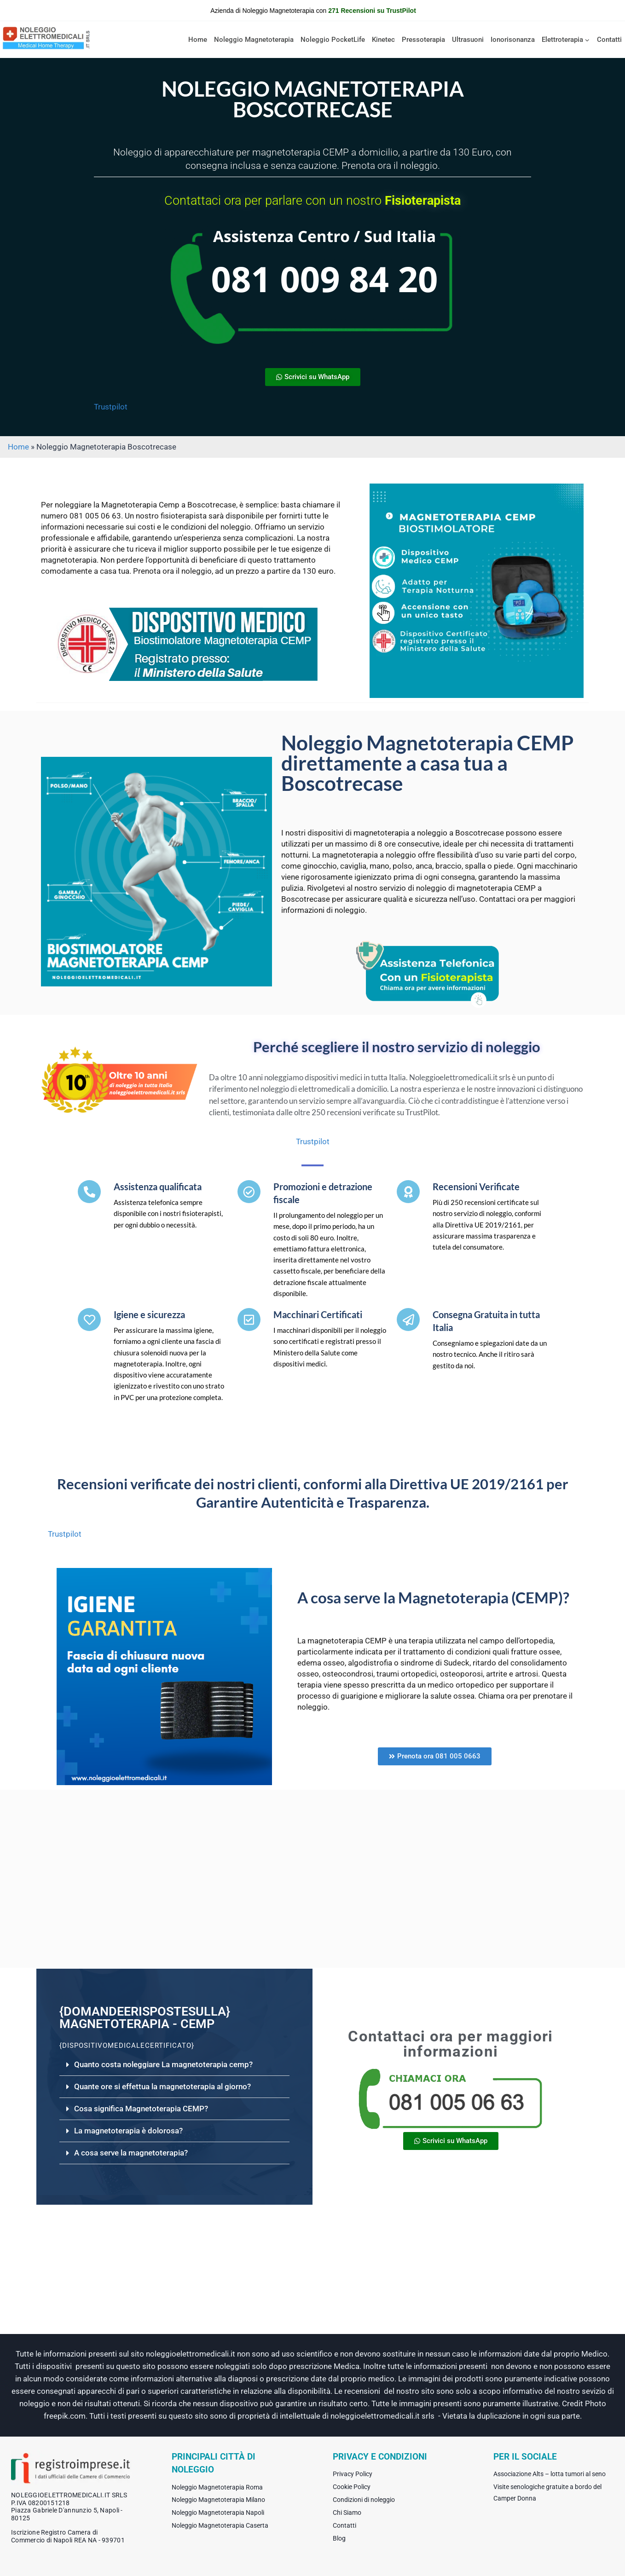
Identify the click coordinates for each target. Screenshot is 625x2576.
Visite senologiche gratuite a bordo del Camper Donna (547, 2492)
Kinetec (383, 39)
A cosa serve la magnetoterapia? (131, 2152)
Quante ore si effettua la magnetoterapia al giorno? (162, 2086)
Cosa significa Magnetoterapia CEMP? (141, 2108)
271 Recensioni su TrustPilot (372, 10)
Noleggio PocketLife (333, 39)
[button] (174, 2065)
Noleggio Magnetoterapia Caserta (220, 2525)
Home (197, 39)
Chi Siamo (347, 2512)
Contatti (609, 39)
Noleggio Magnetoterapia (254, 39)
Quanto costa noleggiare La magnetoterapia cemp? (163, 2064)
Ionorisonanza (513, 39)
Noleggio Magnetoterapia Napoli (218, 2512)
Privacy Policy (352, 2474)
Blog (339, 2538)
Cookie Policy (351, 2486)
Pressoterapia (423, 39)
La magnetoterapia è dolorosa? (128, 2130)
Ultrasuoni (468, 39)
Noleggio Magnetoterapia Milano (218, 2499)
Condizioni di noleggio (364, 2499)
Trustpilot (110, 406)
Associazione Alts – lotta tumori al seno (549, 2474)
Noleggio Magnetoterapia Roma (217, 2487)
